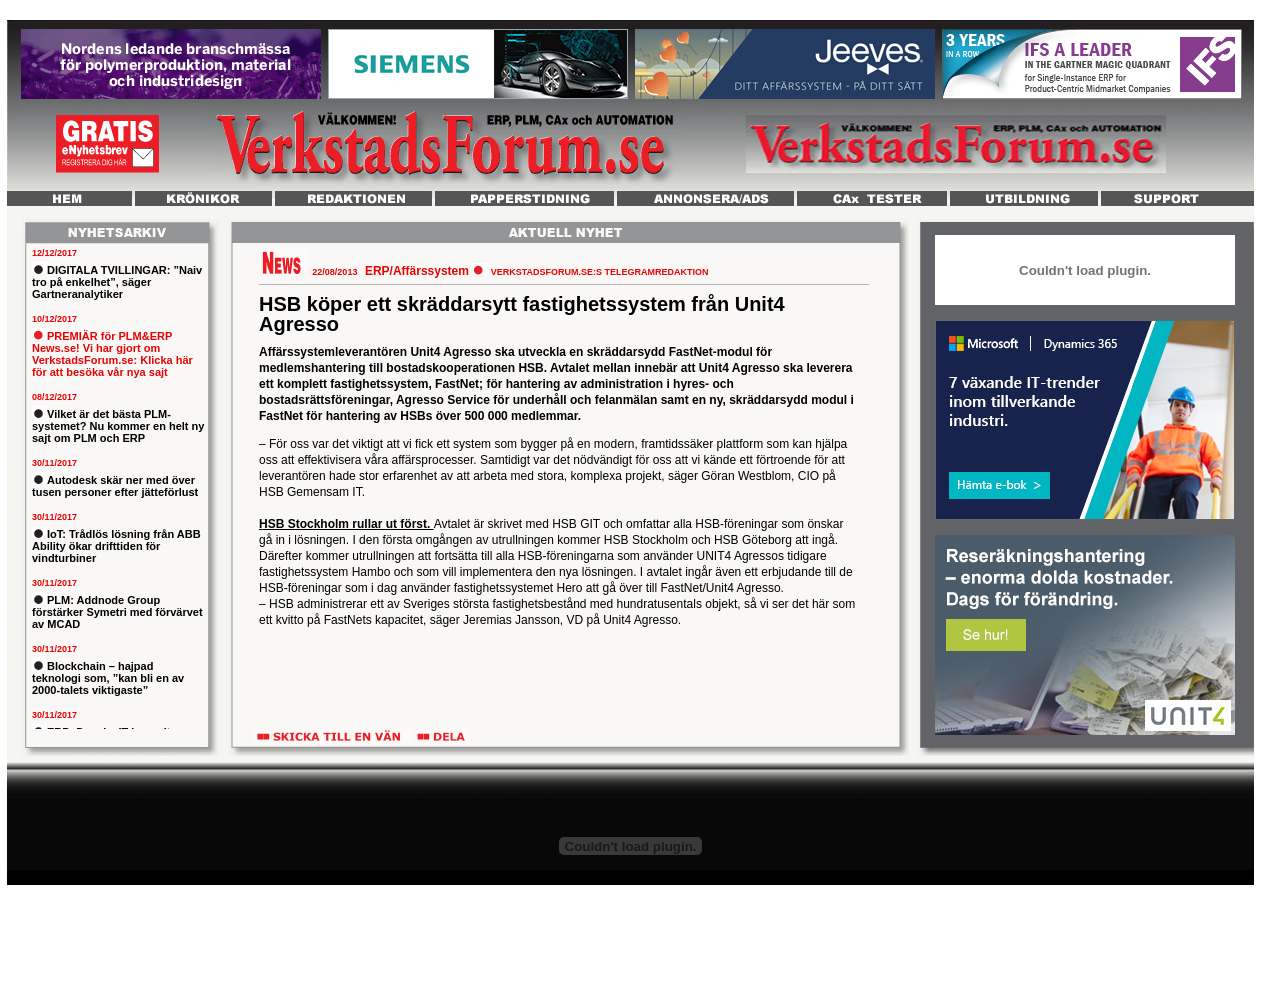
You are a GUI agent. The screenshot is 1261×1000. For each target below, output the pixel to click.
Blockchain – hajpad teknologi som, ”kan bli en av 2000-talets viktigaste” (108, 678)
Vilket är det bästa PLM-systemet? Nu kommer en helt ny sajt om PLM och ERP (118, 426)
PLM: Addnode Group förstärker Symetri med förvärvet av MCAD (117, 612)
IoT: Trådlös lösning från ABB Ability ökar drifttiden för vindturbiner (116, 546)
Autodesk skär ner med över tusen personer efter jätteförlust (115, 486)
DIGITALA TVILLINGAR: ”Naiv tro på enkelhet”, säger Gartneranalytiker (117, 282)
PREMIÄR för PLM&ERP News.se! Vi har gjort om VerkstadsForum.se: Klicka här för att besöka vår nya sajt (112, 354)
